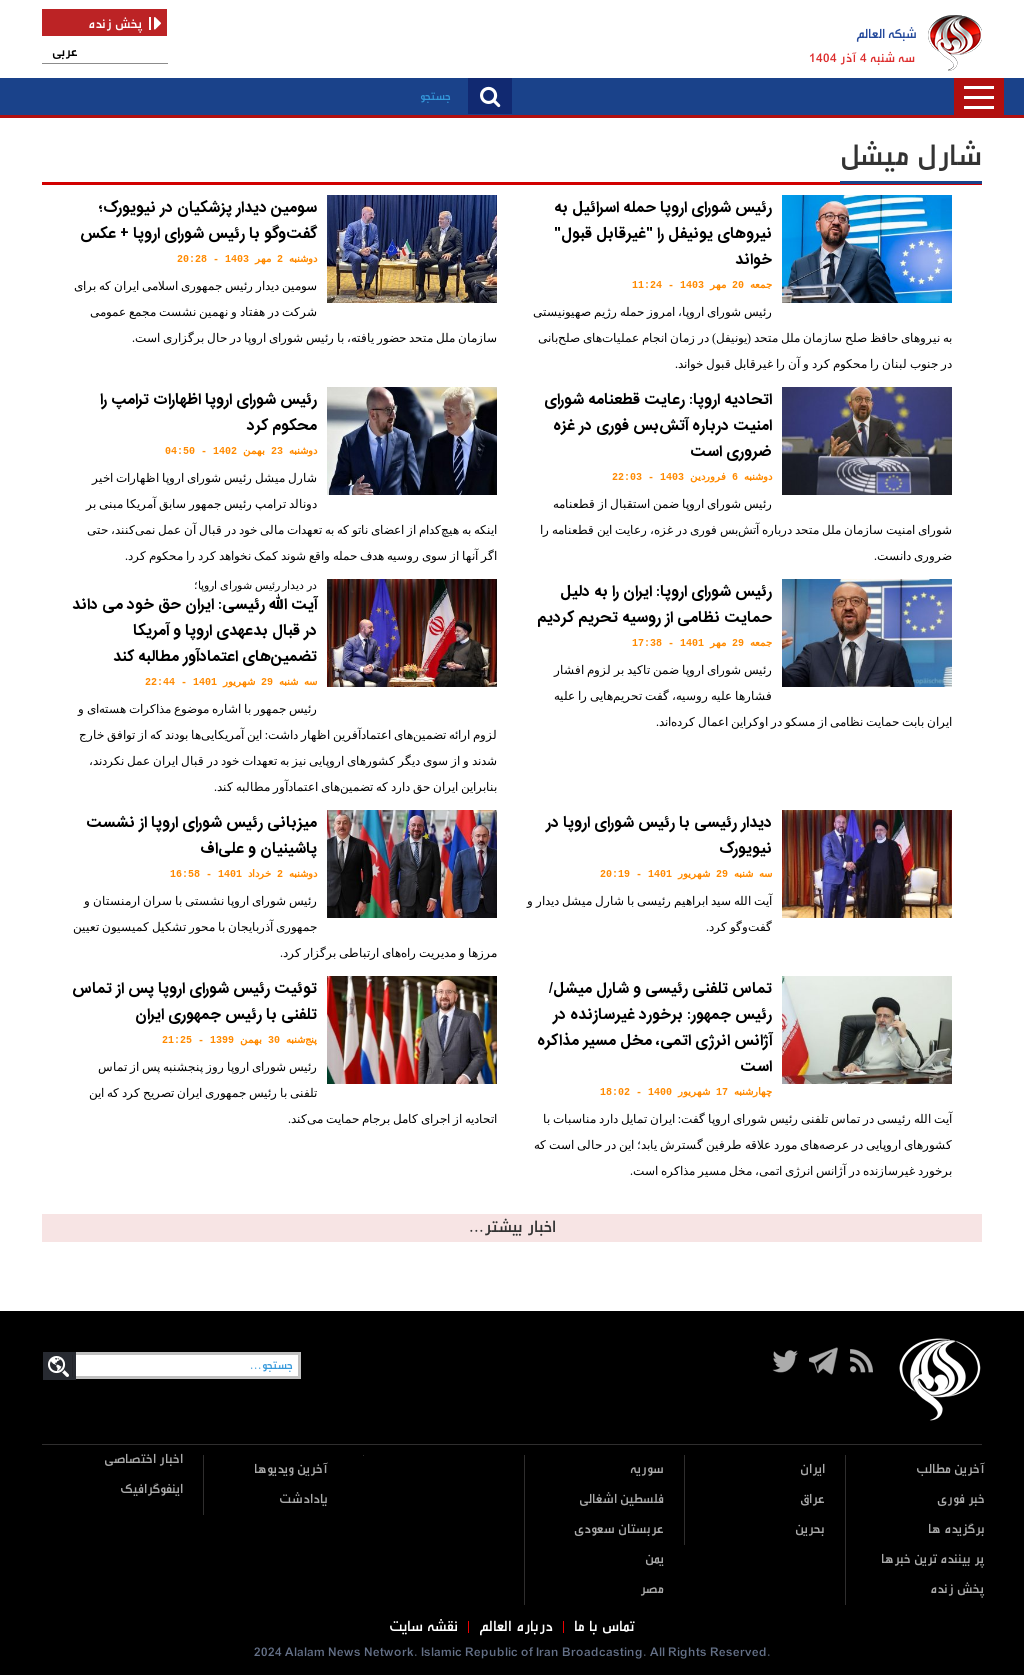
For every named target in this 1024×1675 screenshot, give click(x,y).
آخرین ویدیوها (291, 1469)
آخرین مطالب (950, 1469)
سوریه (647, 1469)
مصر (652, 1589)
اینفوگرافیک (151, 1489)
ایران (812, 1469)
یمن (654, 1559)
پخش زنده (957, 1589)
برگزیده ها (956, 1529)
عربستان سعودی (619, 1529)
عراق (812, 1499)
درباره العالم (516, 1627)
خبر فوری (961, 1499)
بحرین (810, 1529)
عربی (65, 52)
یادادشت (303, 1499)
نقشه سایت (423, 1627)
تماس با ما (604, 1627)
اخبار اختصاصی (143, 1459)
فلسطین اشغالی (621, 1499)
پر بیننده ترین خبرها (933, 1559)
